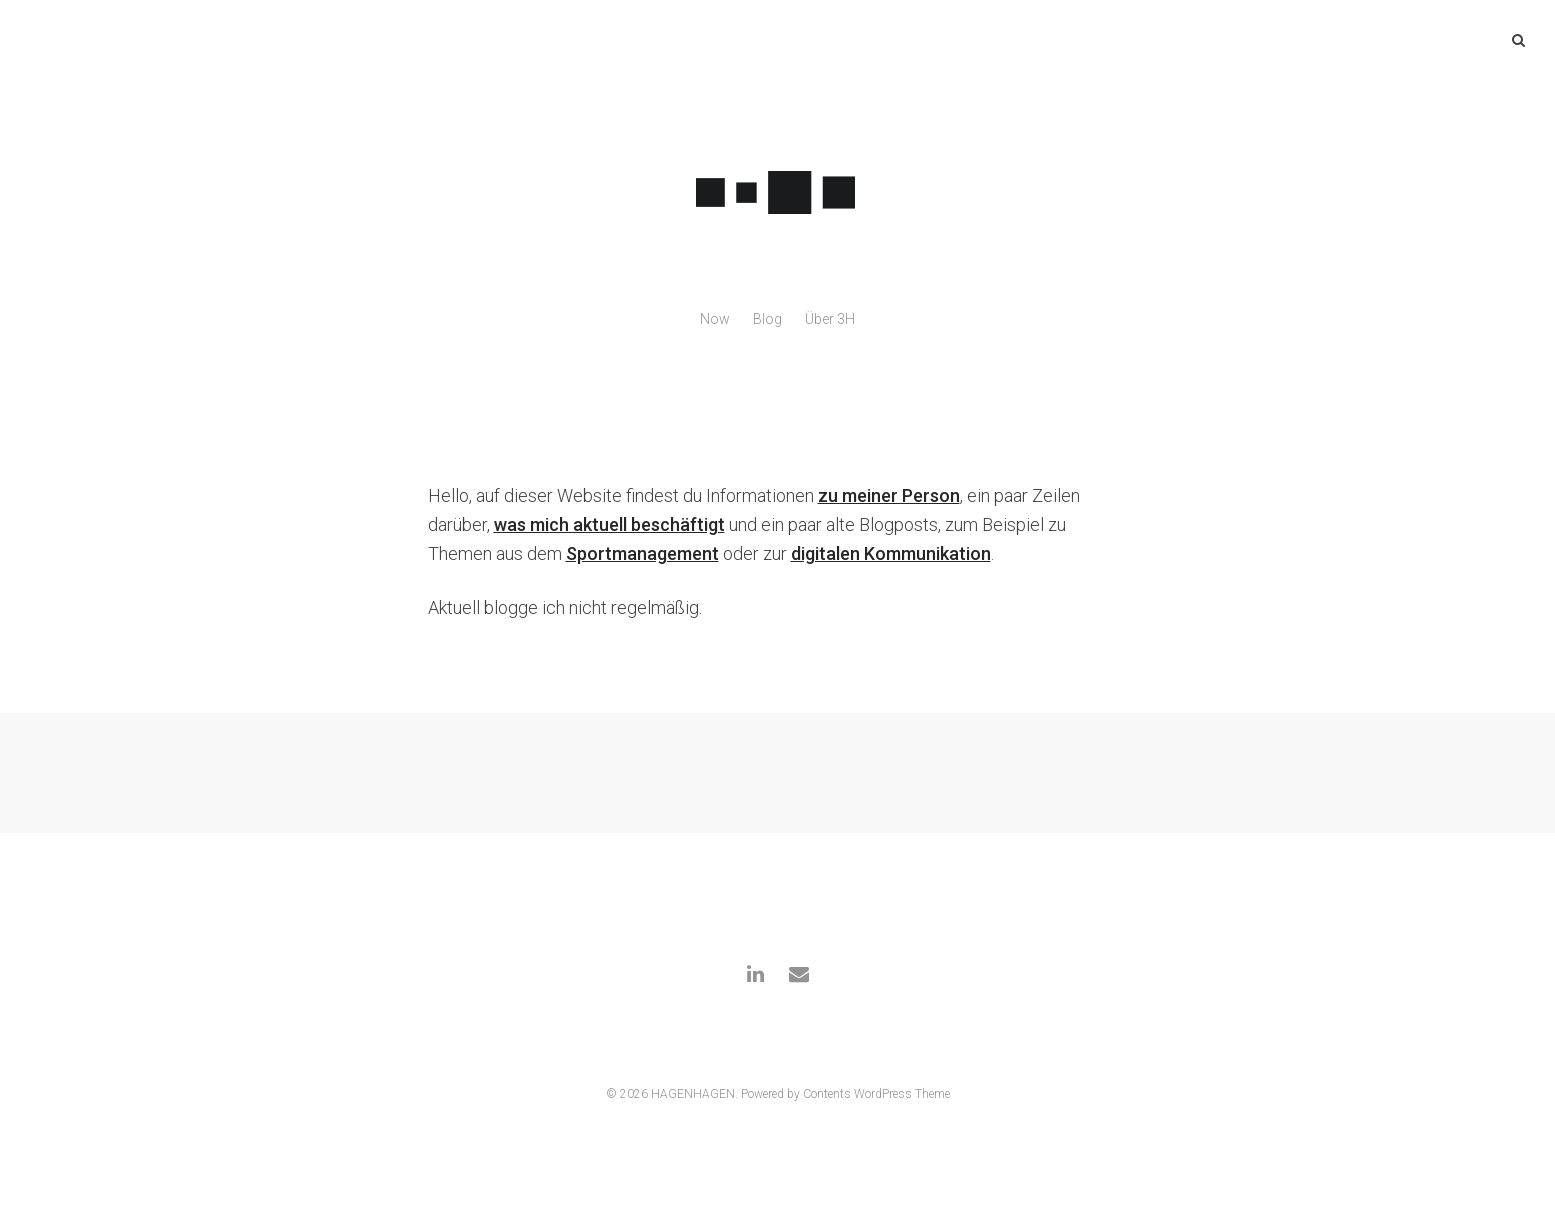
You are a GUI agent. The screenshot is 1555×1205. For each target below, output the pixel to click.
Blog (767, 319)
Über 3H (830, 319)
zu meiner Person (889, 495)
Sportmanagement (642, 553)
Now (715, 319)
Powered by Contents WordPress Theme (845, 1094)
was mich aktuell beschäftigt (609, 524)
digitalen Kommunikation (891, 553)
